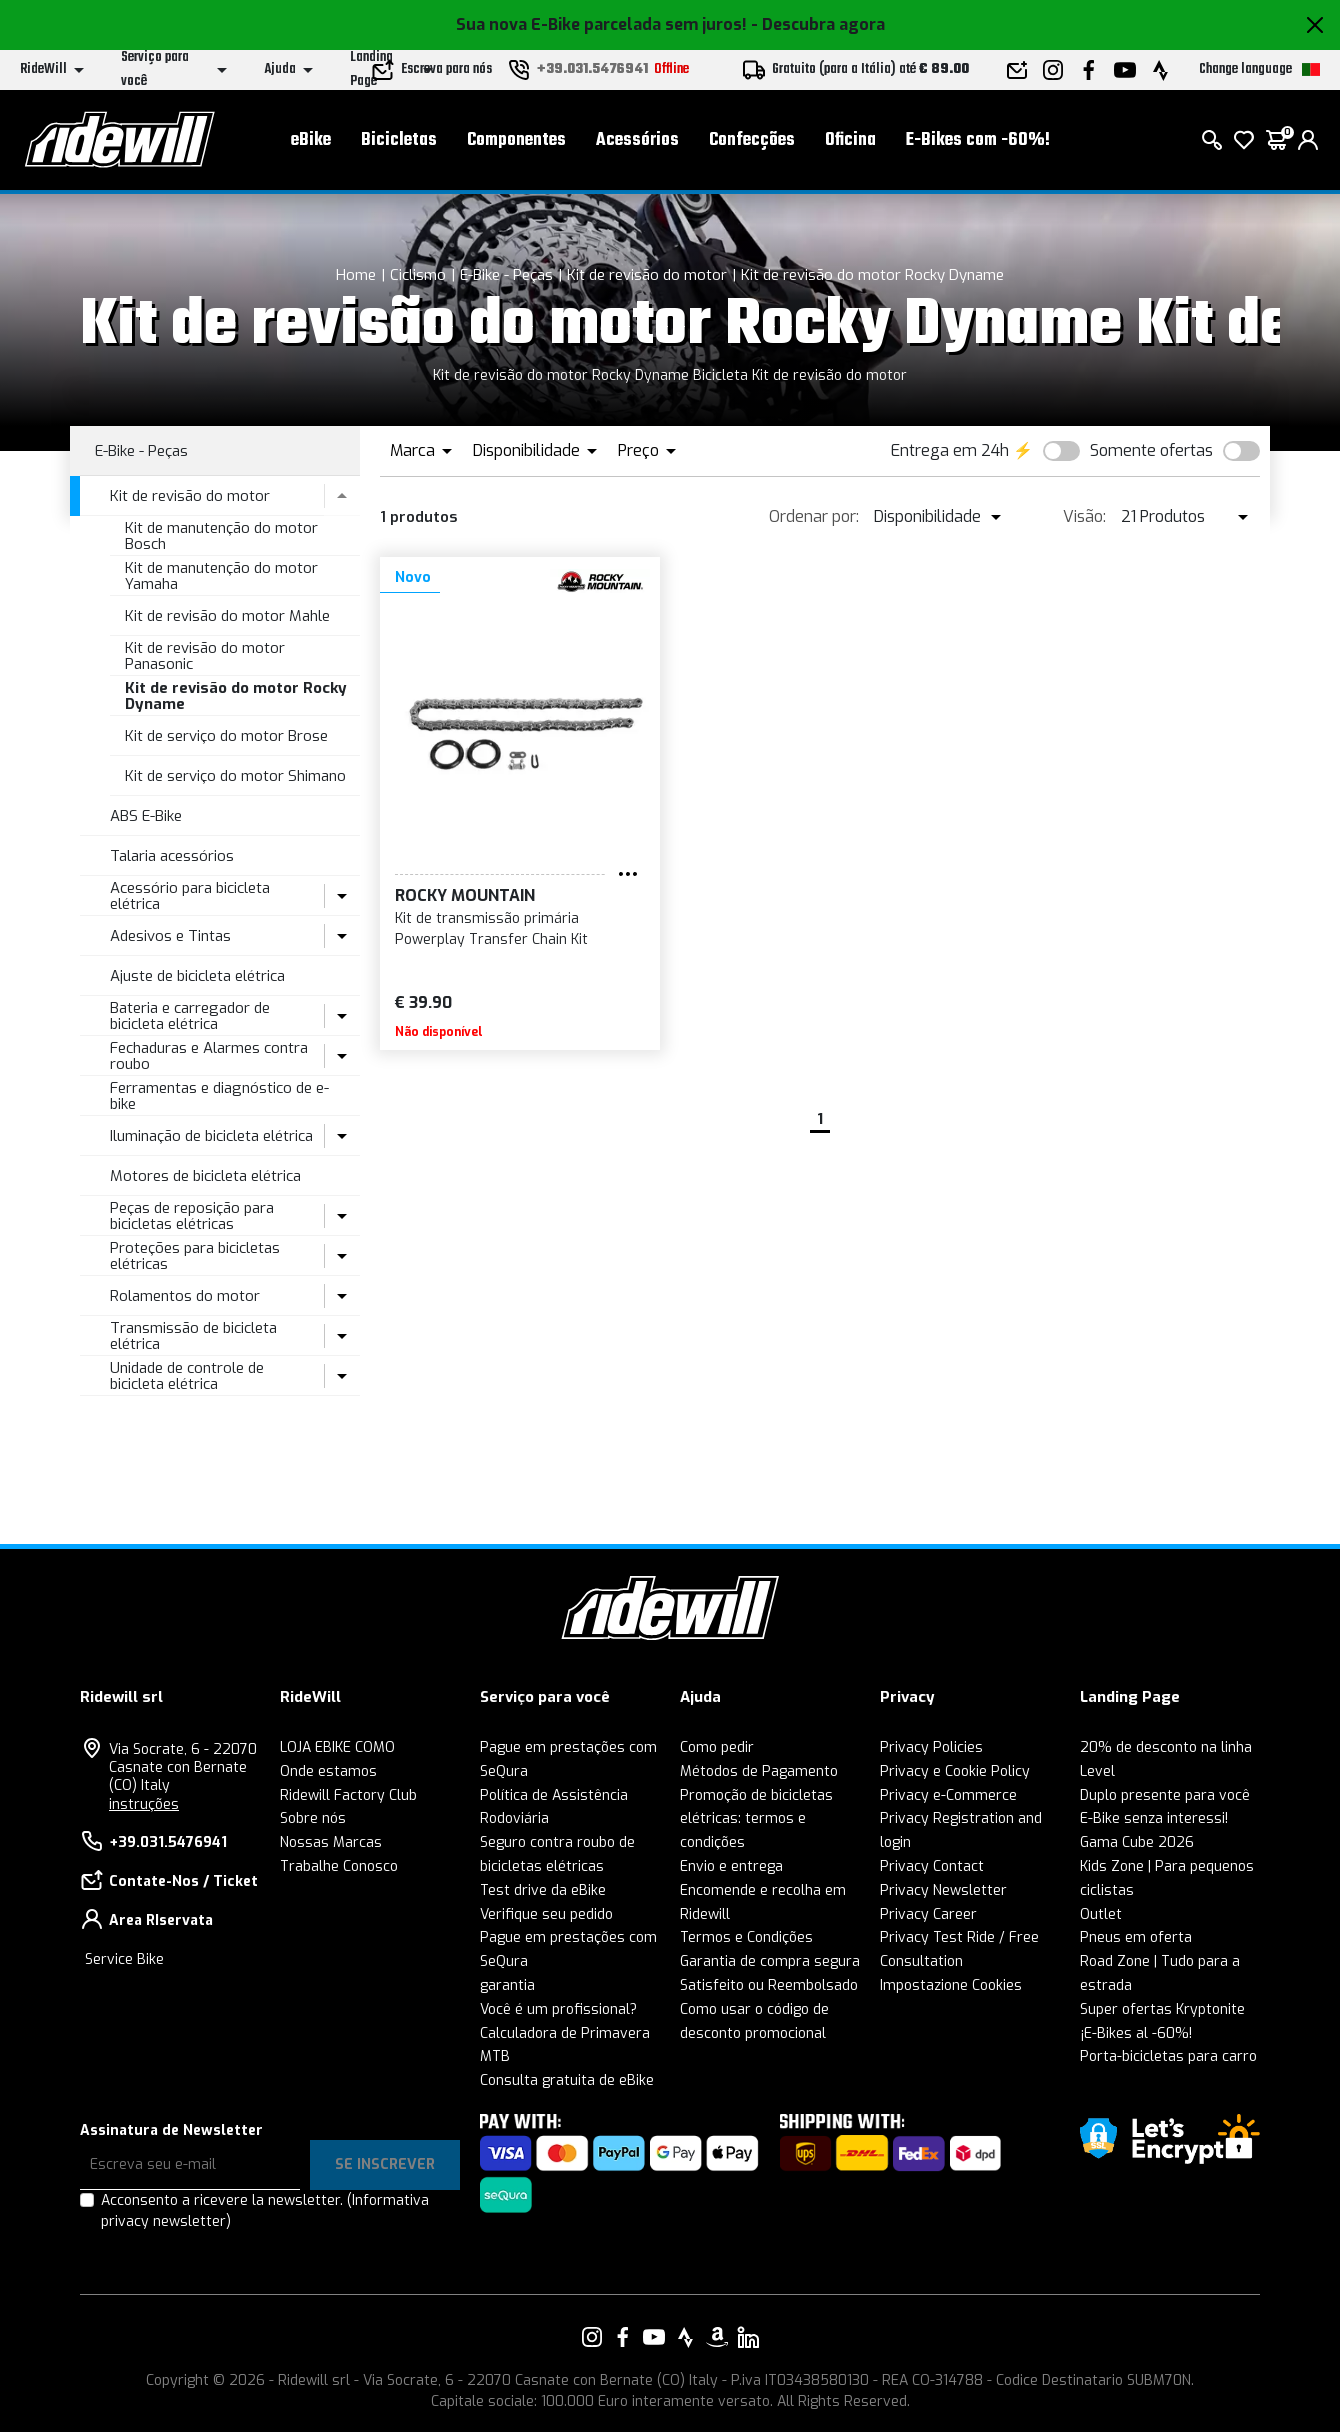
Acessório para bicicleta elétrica (190, 896)
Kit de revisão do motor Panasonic (205, 656)
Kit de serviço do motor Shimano (235, 776)
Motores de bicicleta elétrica (205, 1176)
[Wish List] (1244, 140)
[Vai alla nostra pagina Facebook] (623, 2337)
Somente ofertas (1151, 450)
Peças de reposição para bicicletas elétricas (192, 1216)
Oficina (850, 140)
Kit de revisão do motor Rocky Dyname (872, 275)
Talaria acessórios (172, 856)
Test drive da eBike (543, 1890)
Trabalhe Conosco (339, 1866)
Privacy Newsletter (943, 1890)
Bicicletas (399, 140)
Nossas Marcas (331, 1842)
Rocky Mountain (465, 895)
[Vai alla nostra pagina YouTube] (654, 2337)
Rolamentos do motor (185, 1296)
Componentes (516, 140)
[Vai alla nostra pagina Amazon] (717, 2337)
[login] (1308, 140)
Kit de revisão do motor (647, 275)
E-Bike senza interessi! (1154, 1818)
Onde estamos (328, 1771)
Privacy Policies (931, 1747)
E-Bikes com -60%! (978, 140)
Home (356, 275)
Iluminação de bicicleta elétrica (211, 1136)
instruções (144, 1804)
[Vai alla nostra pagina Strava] (686, 2337)
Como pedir (717, 1747)
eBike (311, 140)
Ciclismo (418, 275)
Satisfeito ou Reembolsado (769, 1985)
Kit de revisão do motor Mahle (227, 616)
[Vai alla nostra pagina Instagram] (592, 2337)
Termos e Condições (746, 1937)
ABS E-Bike (146, 816)
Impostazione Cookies (951, 1985)
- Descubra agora (818, 24)
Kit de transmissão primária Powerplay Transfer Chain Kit (491, 929)
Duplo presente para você (1165, 1795)
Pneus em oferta (1136, 1937)
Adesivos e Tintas (170, 936)
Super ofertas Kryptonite (1162, 2009)
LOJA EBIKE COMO (337, 1747)
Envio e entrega (731, 1866)
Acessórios (637, 140)
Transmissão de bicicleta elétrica (193, 1336)
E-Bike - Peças (506, 275)
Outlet (1101, 1914)
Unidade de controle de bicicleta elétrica (187, 1376)
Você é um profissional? (558, 2009)
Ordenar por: (814, 516)
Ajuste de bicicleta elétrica (197, 976)
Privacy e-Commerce (948, 1795)
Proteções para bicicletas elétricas (195, 1256)
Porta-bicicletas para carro (1168, 2056)
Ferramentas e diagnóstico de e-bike (219, 1096)
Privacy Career (928, 1914)
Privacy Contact (932, 1866)
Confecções (752, 140)
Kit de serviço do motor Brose (226, 736)
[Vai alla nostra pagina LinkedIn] (748, 2337)
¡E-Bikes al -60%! (1136, 2033)
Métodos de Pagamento (759, 1771)
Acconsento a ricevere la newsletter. (265, 2211)
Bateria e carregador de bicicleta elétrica (190, 1016)
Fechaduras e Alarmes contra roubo (209, 1056)
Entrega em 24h (950, 450)
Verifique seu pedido (546, 1914)
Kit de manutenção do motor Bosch (221, 536)
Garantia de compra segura (770, 1961)
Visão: (1084, 516)
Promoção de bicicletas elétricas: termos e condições (756, 1819)
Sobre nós (313, 1818)
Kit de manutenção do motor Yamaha (221, 576)
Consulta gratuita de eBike (567, 2080)
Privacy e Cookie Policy (955, 1771)
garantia (507, 1985)
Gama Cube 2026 (1137, 1842)
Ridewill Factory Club (348, 1795)
